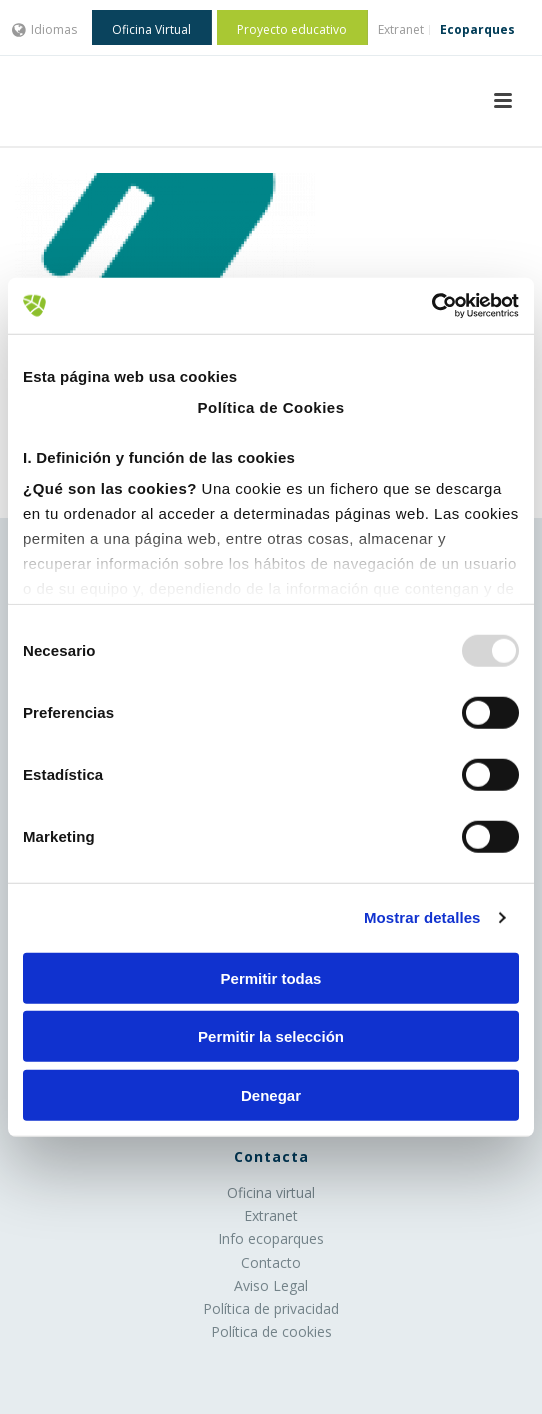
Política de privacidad (271, 1308)
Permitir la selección (271, 1036)
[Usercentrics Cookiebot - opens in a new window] (431, 306)
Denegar (271, 1094)
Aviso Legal (271, 1285)
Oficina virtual (271, 1192)
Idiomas (44, 29)
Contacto (271, 1262)
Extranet (271, 1215)
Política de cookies (271, 1331)
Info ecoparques (271, 1238)
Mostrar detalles (422, 917)
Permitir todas (271, 977)
